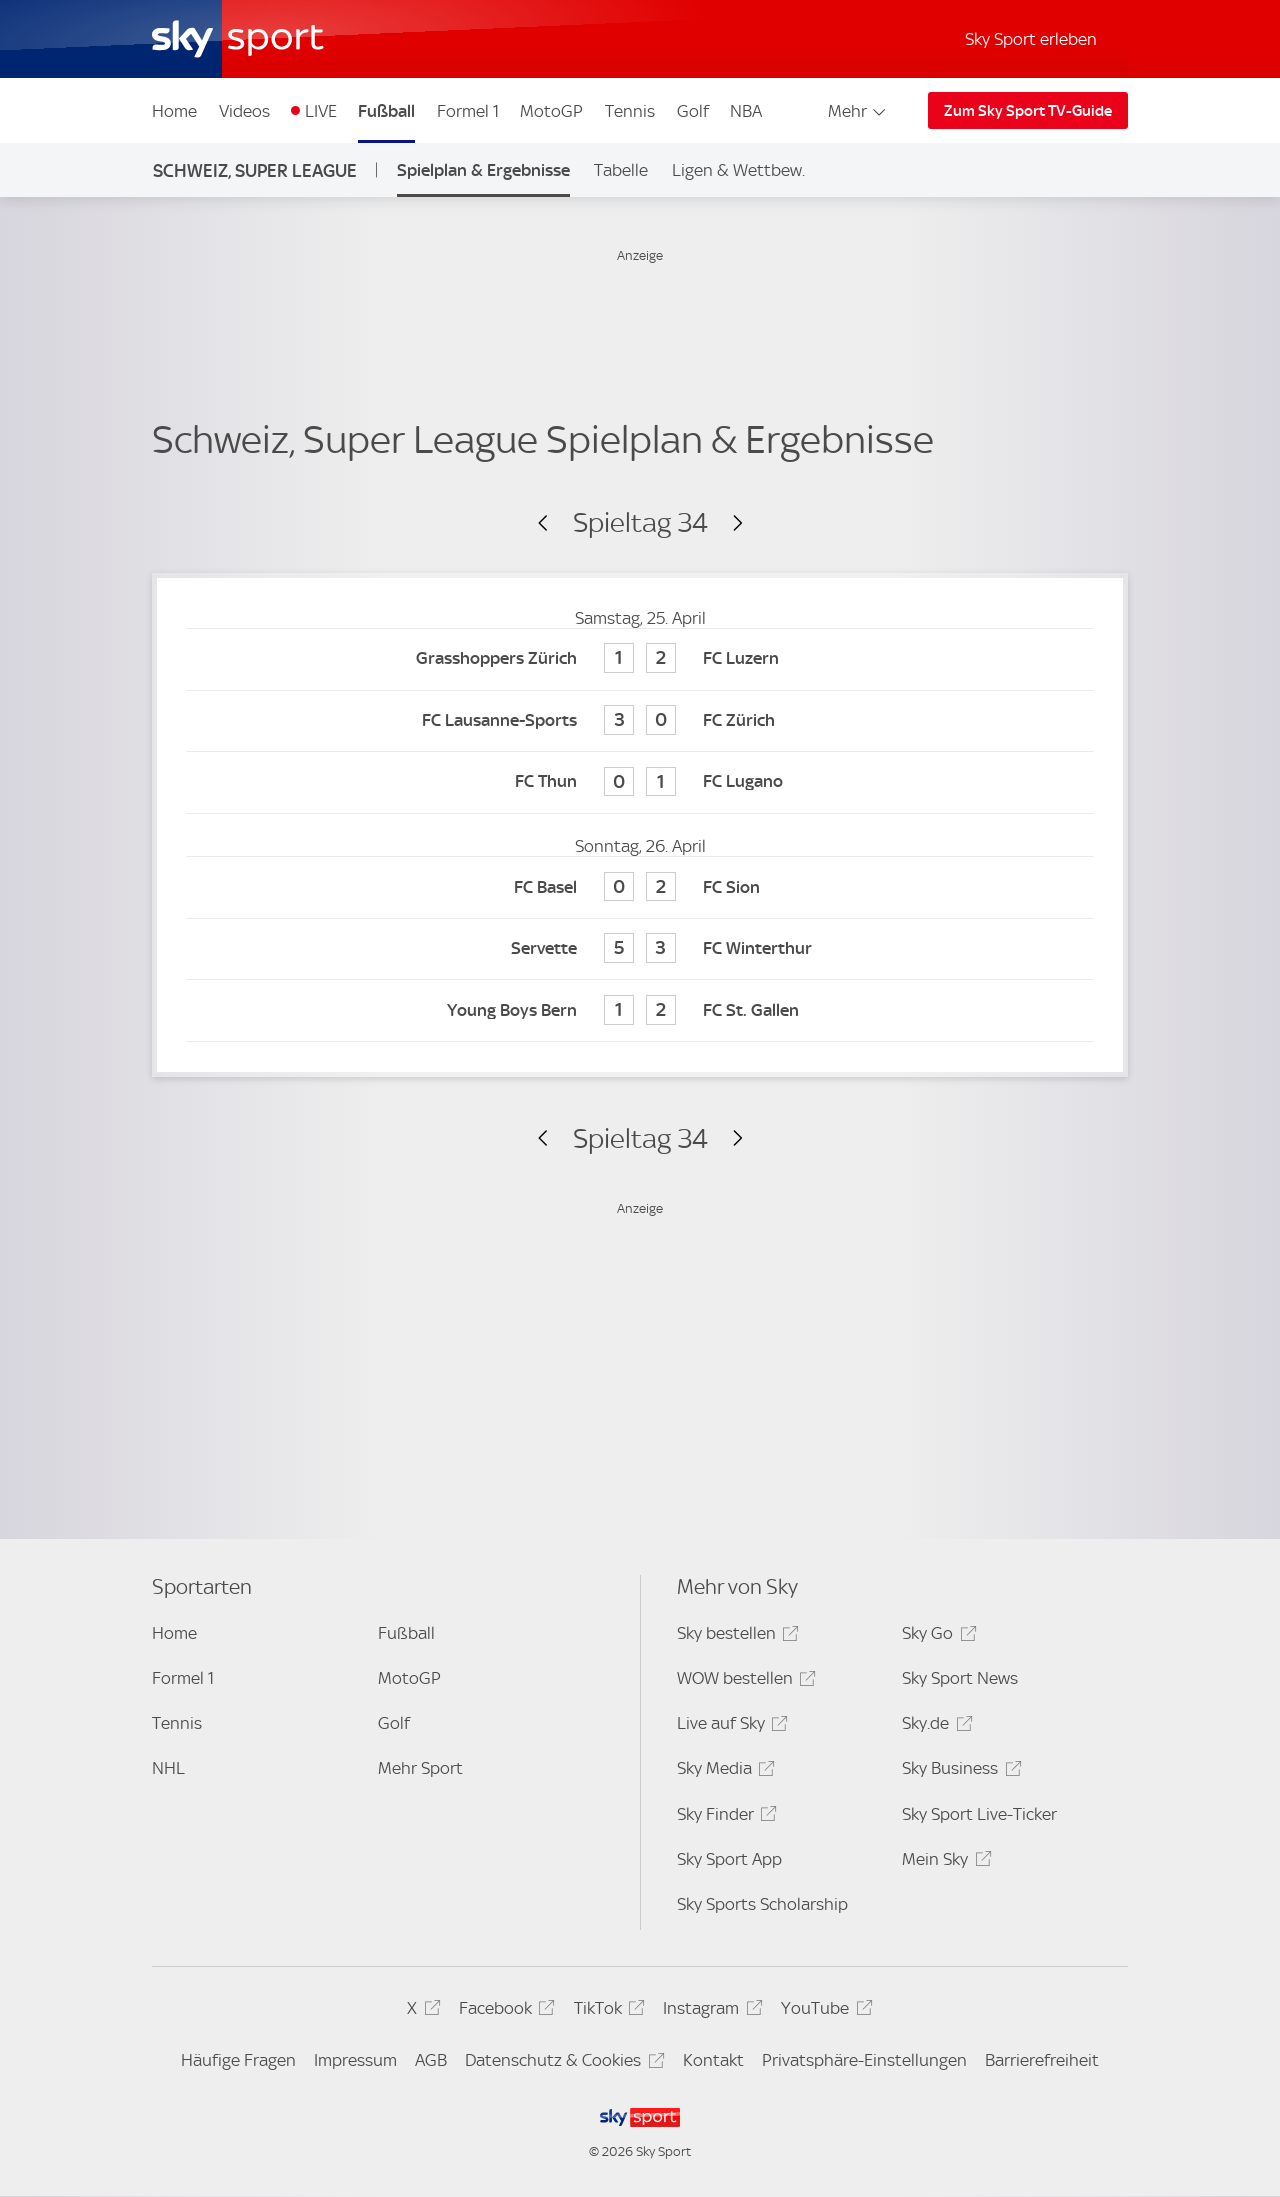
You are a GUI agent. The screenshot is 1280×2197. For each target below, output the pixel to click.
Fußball (386, 111)
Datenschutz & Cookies (561, 2063)
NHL (168, 1768)
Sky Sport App (729, 1859)
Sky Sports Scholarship (762, 1904)
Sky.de (934, 1726)
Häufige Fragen (238, 2060)
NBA (746, 111)
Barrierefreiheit (1042, 2060)
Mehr (858, 111)
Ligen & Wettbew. (738, 170)
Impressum (355, 2060)
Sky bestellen (735, 1636)
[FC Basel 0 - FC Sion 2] (640, 887)
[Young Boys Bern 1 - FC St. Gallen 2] (640, 1010)
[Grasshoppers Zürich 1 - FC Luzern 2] (640, 659)
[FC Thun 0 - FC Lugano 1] (640, 782)
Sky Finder (724, 1817)
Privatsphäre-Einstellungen (864, 2060)
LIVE (321, 111)
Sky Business (958, 1771)
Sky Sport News (960, 1678)
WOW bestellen (743, 1681)
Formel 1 (468, 111)
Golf (693, 111)
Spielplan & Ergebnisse (483, 170)
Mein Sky (943, 1862)
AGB (431, 2060)
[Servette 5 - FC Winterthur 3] (640, 949)
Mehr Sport (420, 1768)
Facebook (504, 2011)
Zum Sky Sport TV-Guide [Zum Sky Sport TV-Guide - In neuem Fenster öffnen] (1028, 111)
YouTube (823, 2011)
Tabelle (621, 170)
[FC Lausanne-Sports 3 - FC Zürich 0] (640, 721)
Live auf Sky (729, 1726)
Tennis (630, 111)
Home (174, 111)
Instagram (709, 2011)
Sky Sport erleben (1031, 39)
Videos (244, 111)
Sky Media (723, 1771)
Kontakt (713, 2060)
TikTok (606, 2011)
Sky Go (936, 1636)
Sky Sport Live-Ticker (979, 1814)
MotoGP (551, 111)
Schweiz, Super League (255, 170)
